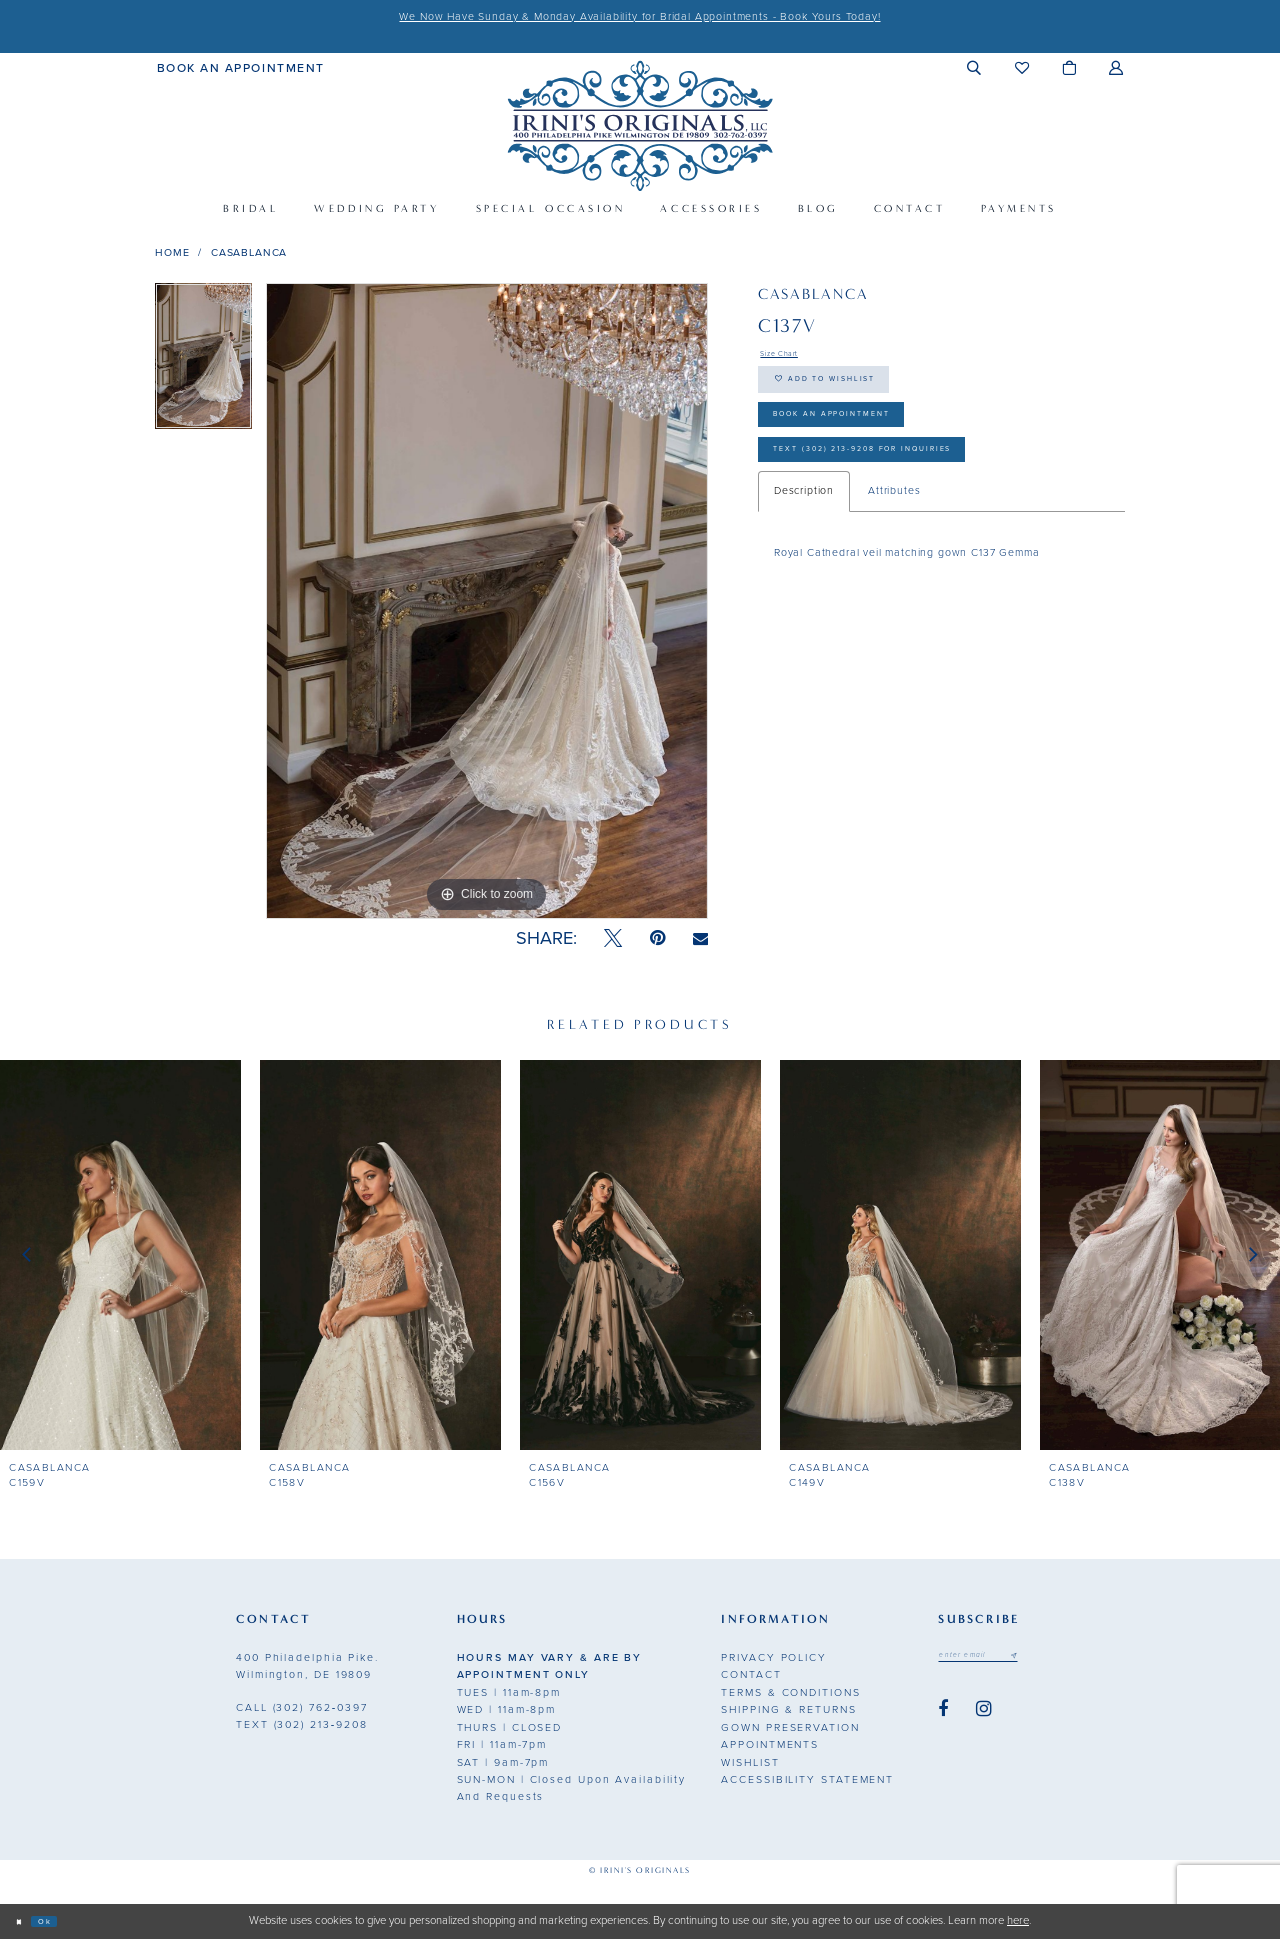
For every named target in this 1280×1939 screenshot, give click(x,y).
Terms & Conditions (790, 1692)
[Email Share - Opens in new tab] (700, 939)
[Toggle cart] (1069, 67)
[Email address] (998, 1659)
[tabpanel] (203, 363)
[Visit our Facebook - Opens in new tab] (943, 1716)
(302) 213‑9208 (302, 1724)
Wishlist (750, 1762)
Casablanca (249, 252)
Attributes (894, 544)
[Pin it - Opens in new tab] (658, 938)
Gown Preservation (790, 1727)
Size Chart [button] (788, 356)
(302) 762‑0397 (302, 1707)
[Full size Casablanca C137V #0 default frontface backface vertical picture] (487, 601)
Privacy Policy (774, 1657)
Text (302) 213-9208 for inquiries (916, 497)
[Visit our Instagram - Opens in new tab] (984, 1716)
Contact (751, 1674)
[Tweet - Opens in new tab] (613, 938)
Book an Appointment (870, 446)
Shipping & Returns (788, 1709)
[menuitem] (241, 67)
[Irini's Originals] (639, 125)
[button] (974, 67)
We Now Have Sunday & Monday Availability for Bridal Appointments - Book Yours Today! (639, 16)
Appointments (770, 1744)
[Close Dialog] (24, 1921)
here (1018, 1920)
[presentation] (120, 1255)
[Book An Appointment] (241, 67)
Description (804, 544)
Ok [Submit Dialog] (61, 1920)
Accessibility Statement (807, 1779)
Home (172, 252)
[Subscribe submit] (1053, 1659)
